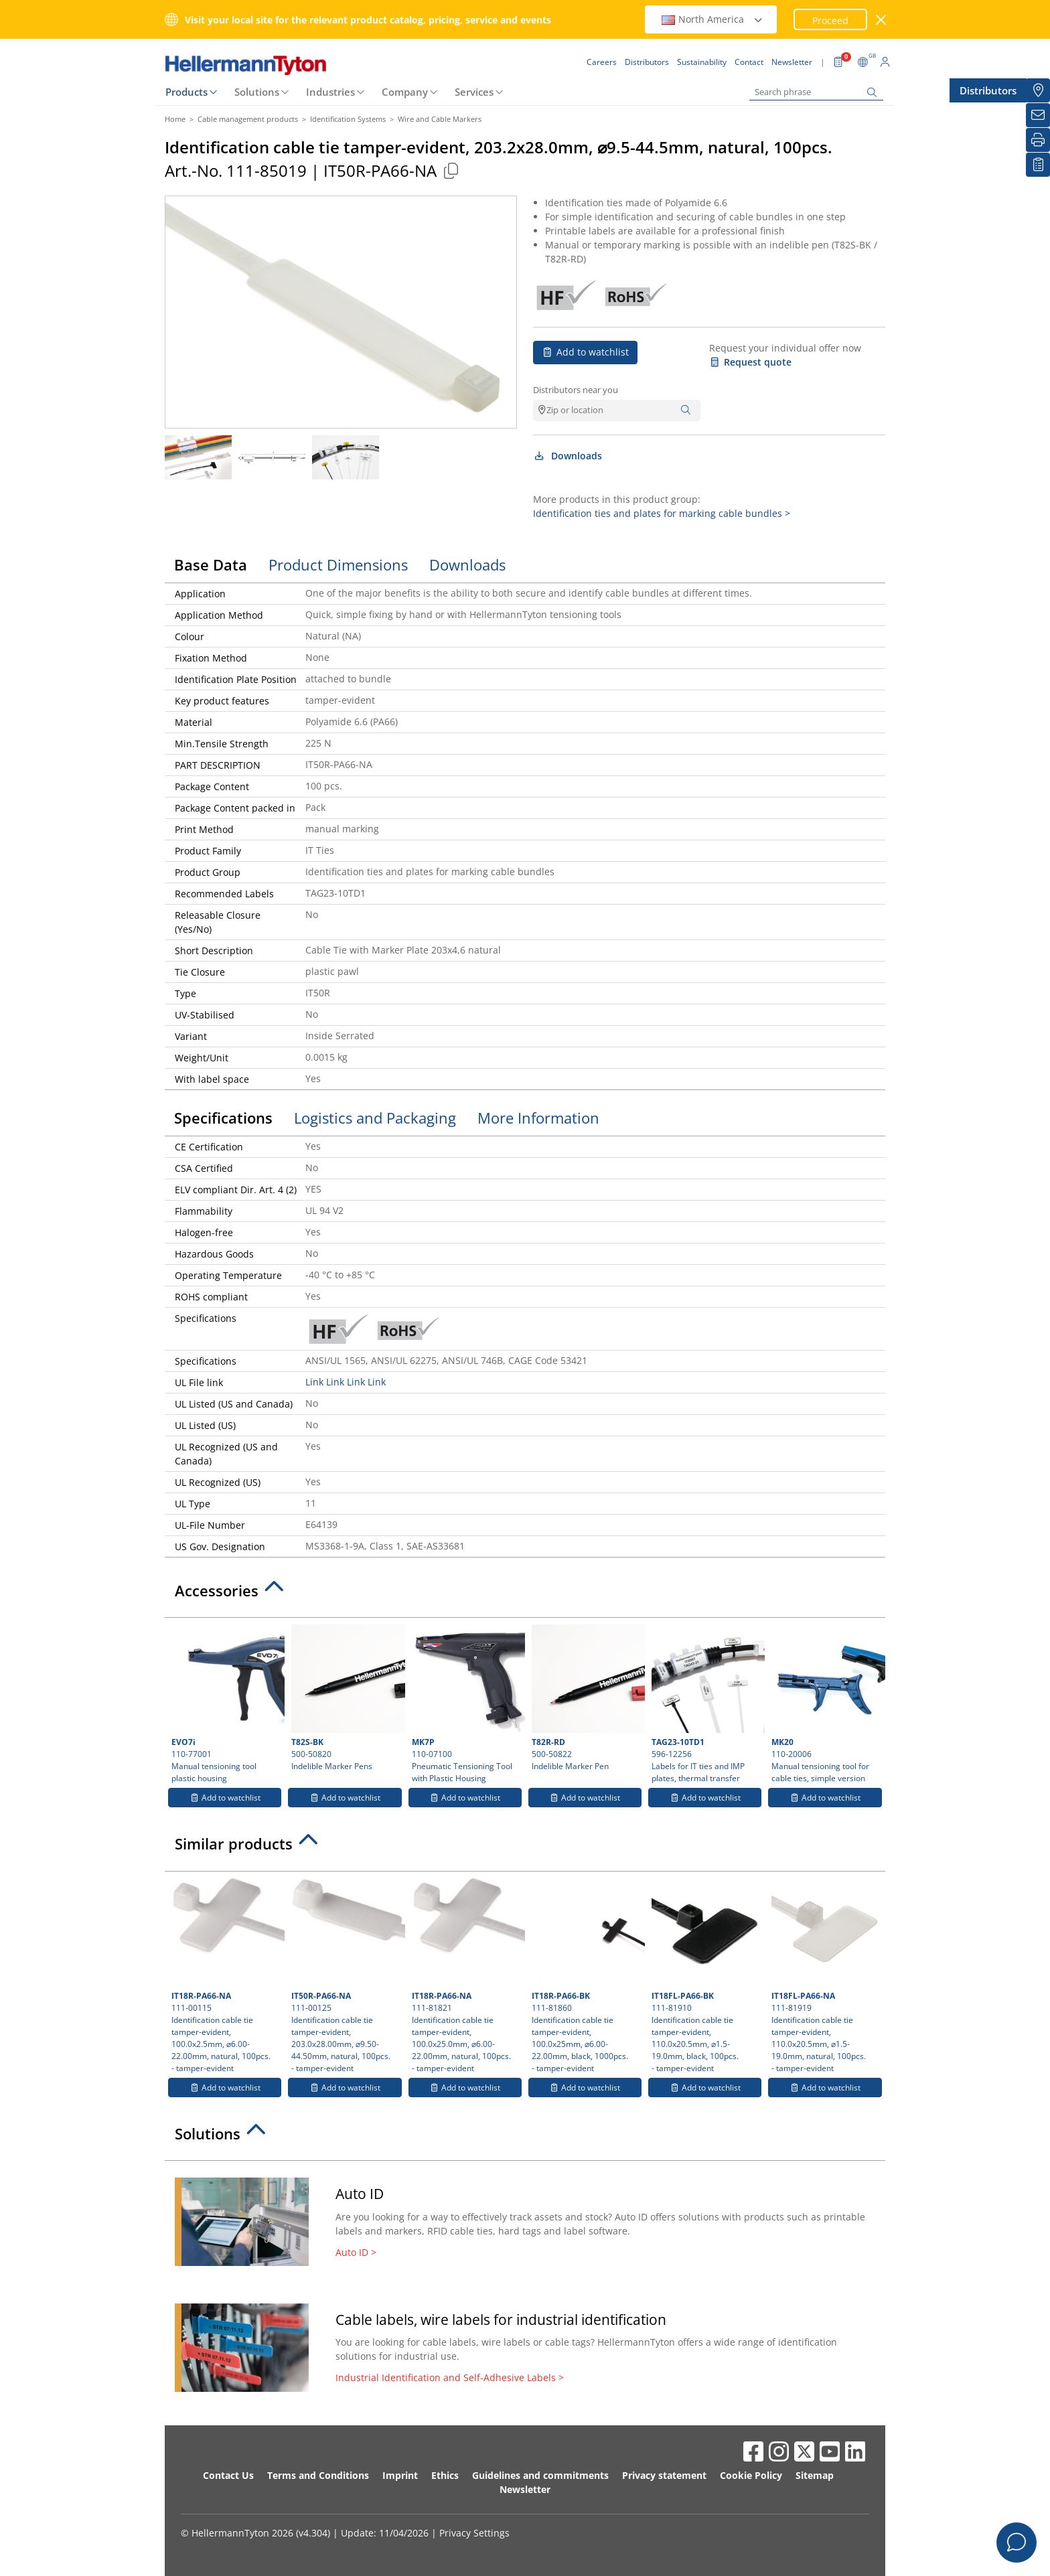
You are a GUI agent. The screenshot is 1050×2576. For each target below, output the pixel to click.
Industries (330, 91)
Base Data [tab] (210, 564)
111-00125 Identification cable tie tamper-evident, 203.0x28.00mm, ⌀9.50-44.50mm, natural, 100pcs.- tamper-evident (346, 1976)
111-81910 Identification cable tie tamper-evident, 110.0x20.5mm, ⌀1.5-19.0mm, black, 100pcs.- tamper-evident (706, 1976)
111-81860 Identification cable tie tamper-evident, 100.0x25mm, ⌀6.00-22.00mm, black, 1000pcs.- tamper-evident (587, 1976)
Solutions (256, 91)
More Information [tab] (538, 1118)
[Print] (1038, 140)
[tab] (525, 1594)
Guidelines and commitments (540, 2475)
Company (405, 91)
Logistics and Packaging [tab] (375, 1118)
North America (712, 19)
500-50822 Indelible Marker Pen (587, 1698)
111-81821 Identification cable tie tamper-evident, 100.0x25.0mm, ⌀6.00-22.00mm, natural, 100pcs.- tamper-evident (467, 1976)
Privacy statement (664, 2475)
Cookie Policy (751, 2475)
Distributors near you (575, 390)
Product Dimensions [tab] (338, 564)
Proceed (830, 20)
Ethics (445, 2475)
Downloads (567, 455)
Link (314, 1381)
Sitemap (815, 2475)
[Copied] (451, 170)
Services (474, 91)
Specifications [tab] (223, 1118)
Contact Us (228, 2475)
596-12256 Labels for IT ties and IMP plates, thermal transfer (706, 1704)
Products (186, 91)
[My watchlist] (1038, 165)
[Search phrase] (816, 92)
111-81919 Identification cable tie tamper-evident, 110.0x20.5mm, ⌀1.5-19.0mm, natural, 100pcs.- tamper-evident (825, 1976)
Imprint (400, 2475)
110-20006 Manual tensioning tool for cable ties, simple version (826, 1704)
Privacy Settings (474, 2532)
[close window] (881, 19)
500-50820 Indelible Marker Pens (346, 1698)
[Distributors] (1038, 90)
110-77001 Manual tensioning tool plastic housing (226, 1704)
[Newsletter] (1038, 115)
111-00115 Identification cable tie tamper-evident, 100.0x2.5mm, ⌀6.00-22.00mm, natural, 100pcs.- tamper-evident (226, 1976)
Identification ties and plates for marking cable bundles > (661, 513)
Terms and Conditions (318, 2475)
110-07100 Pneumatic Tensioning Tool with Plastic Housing (467, 1704)
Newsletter (525, 2489)
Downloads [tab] (467, 564)
